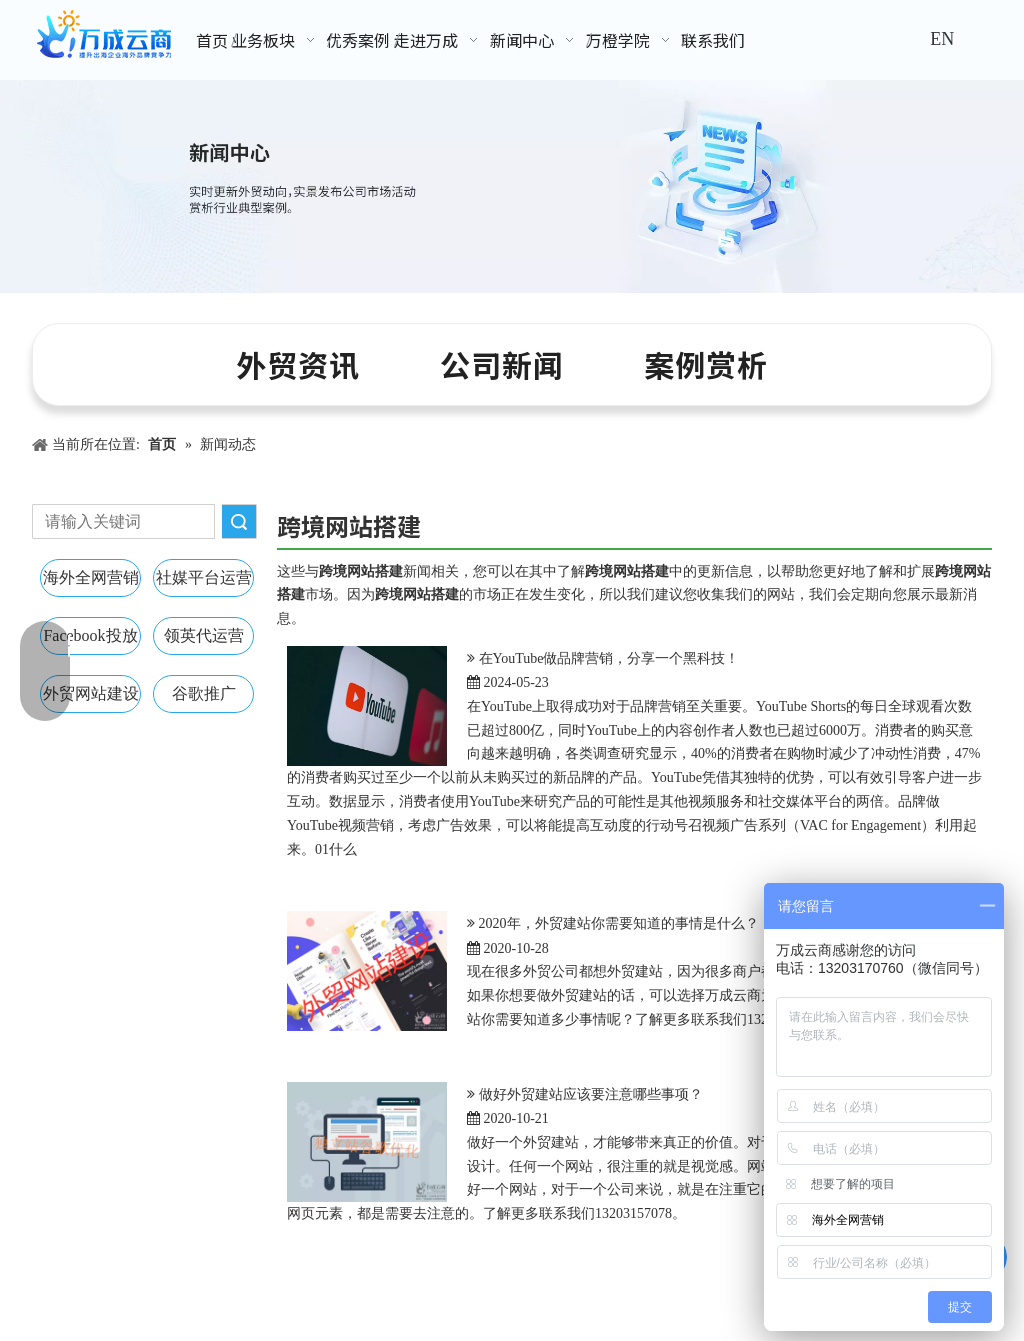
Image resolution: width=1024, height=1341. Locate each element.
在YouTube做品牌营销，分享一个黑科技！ (609, 658)
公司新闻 (502, 364)
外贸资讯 (298, 364)
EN (942, 39)
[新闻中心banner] (512, 186)
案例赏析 (706, 364)
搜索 (239, 521)
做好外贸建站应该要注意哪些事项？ (591, 1094)
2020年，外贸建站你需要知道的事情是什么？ (619, 923)
